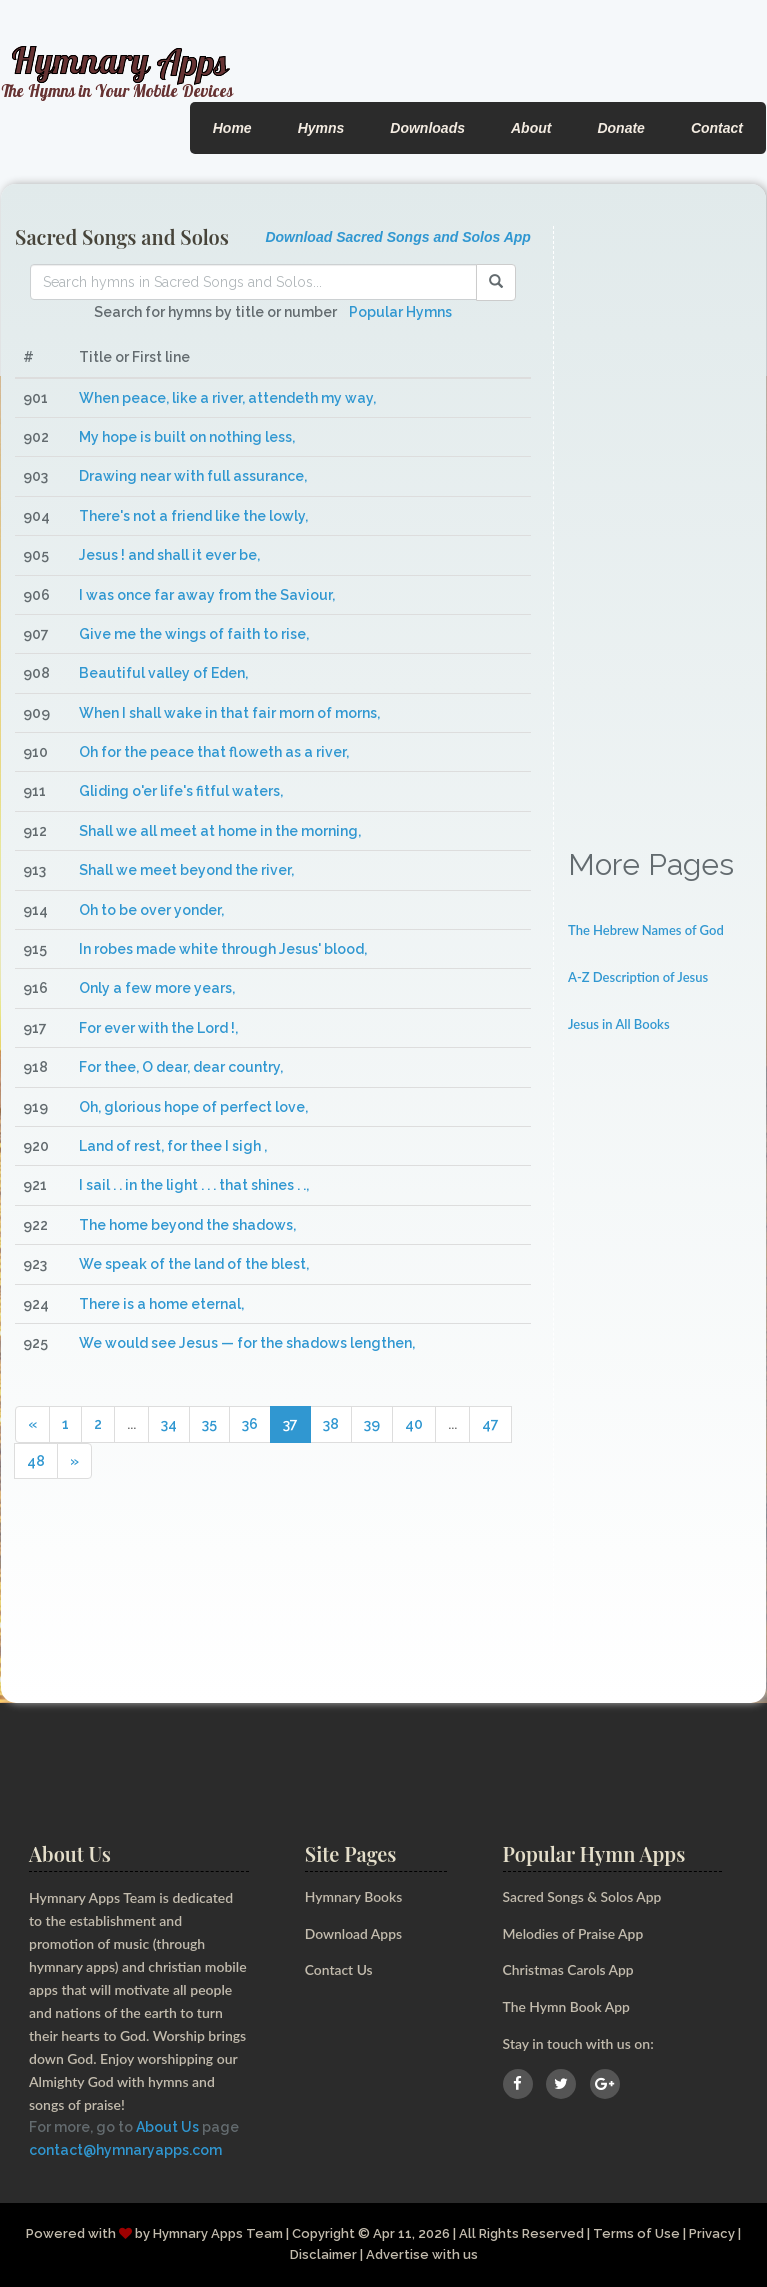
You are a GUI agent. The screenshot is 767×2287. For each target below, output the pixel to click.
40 (414, 1424)
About (531, 128)
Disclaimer (323, 2254)
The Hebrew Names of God (646, 930)
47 (490, 1424)
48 (36, 1461)
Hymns (321, 128)
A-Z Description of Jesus (638, 977)
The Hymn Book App (567, 2006)
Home (232, 128)
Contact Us (339, 1969)
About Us (167, 2127)
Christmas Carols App (569, 1969)
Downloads (427, 128)
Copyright (323, 2233)
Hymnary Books (354, 1896)
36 (250, 1424)
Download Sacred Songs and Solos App (398, 237)
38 (331, 1424)
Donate (620, 128)
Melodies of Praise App (574, 1933)
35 (209, 1424)
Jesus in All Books (619, 1024)
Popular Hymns (400, 312)
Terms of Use (637, 2233)
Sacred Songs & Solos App (583, 1896)
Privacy (713, 2233)
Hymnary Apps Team (218, 2233)
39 (372, 1424)
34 (169, 1424)
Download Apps (354, 1933)
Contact (717, 128)
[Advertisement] (660, 526)
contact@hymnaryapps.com (125, 2150)
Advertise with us (422, 2254)
